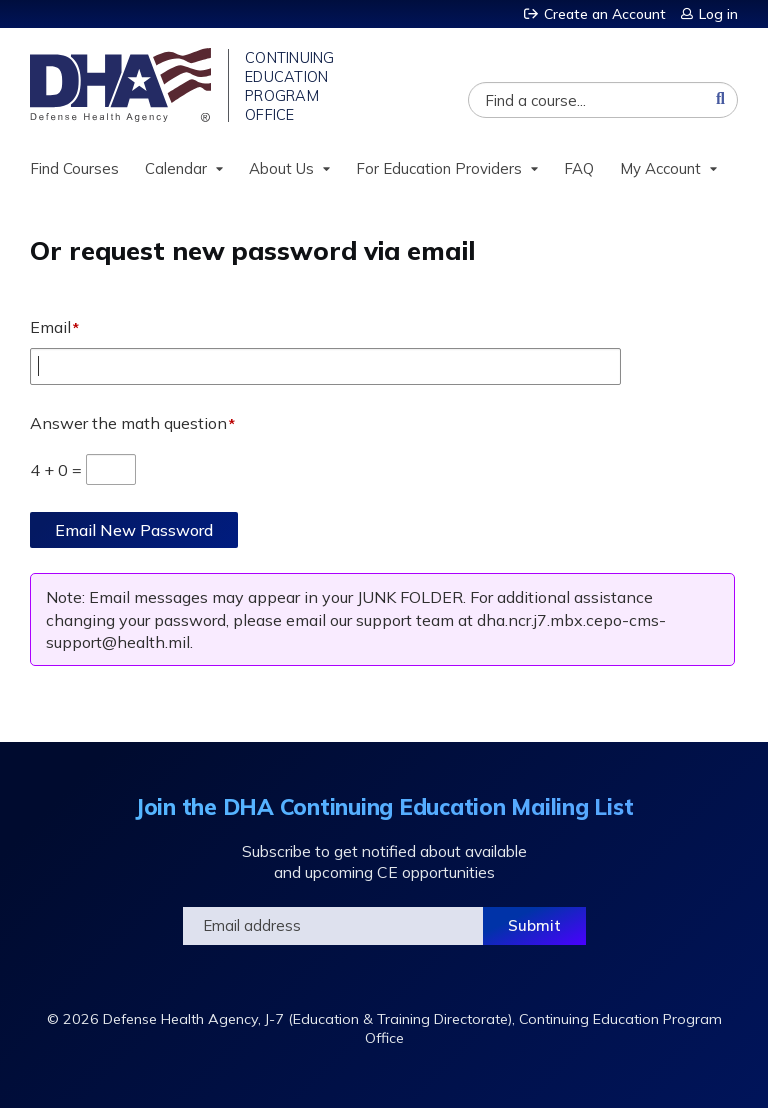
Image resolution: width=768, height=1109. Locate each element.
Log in (718, 14)
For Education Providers (439, 168)
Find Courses (74, 168)
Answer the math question (128, 423)
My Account (660, 168)
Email (50, 327)
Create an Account (605, 14)
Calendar (176, 168)
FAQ (579, 168)
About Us (281, 168)
